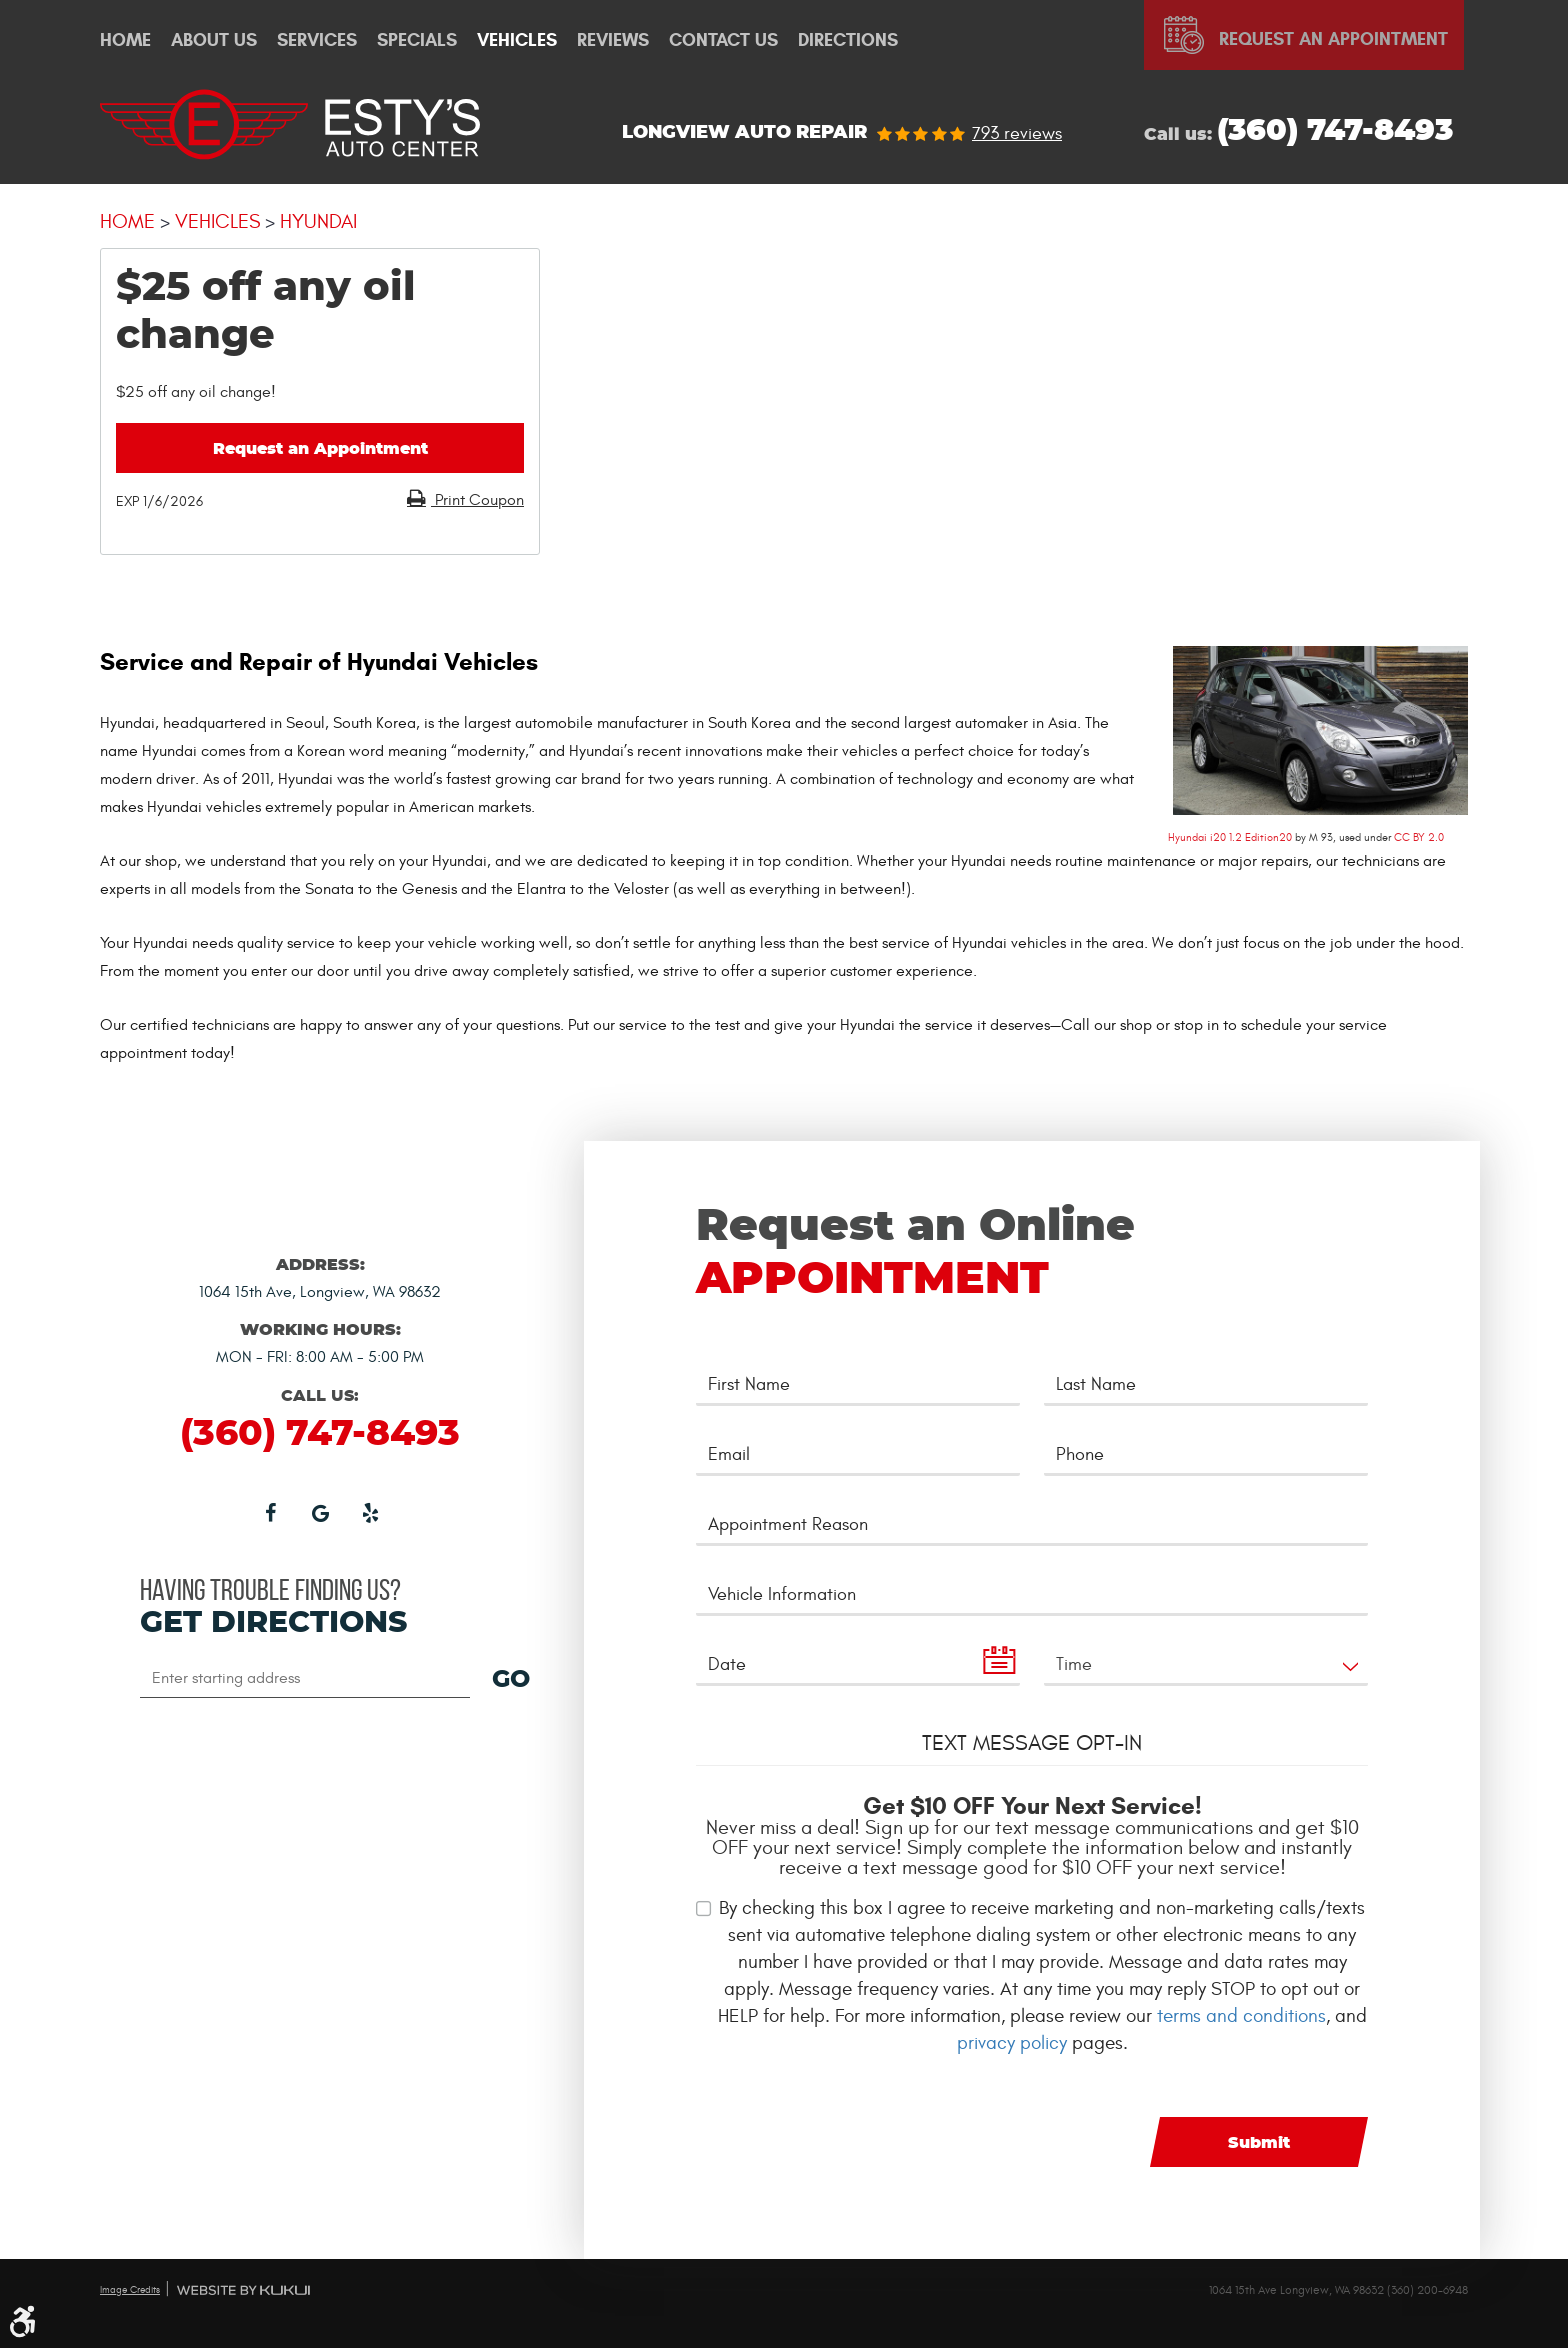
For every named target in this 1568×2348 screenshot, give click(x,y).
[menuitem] (125, 41)
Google (320, 1512)
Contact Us (723, 40)
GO (511, 1680)
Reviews (613, 40)
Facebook (270, 1512)
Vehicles (517, 40)
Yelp (370, 1512)
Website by (243, 2290)
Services (317, 40)
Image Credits (130, 2290)
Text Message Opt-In (1032, 1743)
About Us (214, 40)
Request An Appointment (1333, 39)
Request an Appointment (320, 449)
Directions (848, 40)
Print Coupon (477, 500)
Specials (417, 40)
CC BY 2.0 (1419, 837)
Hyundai (318, 221)
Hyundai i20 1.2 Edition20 (1230, 837)
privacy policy (1012, 2043)
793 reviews (1017, 134)
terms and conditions (1241, 2016)
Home (125, 40)
